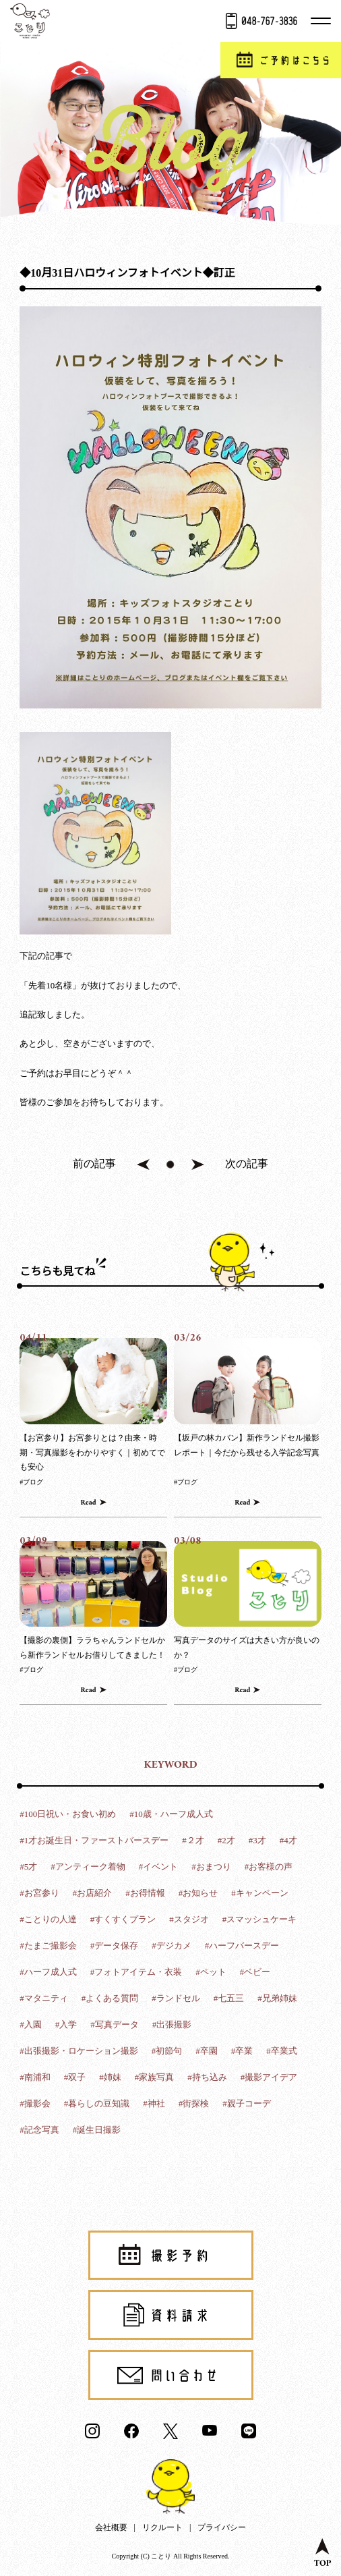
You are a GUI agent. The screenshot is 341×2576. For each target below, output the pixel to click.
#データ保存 (114, 1945)
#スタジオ (189, 1919)
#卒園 (206, 2051)
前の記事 (94, 1163)
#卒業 (242, 2051)
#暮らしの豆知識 (97, 2103)
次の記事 (246, 1163)
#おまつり (211, 1866)
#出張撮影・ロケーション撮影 (79, 2051)
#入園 (31, 2024)
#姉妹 (110, 2077)
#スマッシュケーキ (259, 1919)
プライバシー (221, 2527)
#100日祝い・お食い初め (68, 1814)
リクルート (162, 2527)
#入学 (66, 2024)
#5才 (28, 1866)
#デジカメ (171, 1945)
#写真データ (114, 2024)
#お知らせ (198, 1893)
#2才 (226, 1840)
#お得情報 (145, 1893)
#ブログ (31, 1482)
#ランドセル (176, 1998)
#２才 (193, 1840)
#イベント (159, 1866)
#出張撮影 (172, 2024)
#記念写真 (39, 2130)
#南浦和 (35, 2077)
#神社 (154, 2103)
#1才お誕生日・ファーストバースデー (94, 1840)
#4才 (288, 1840)
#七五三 (229, 1998)
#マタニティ (44, 1998)
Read (88, 1502)
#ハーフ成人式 (48, 1972)
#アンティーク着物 (88, 1866)
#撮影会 (35, 2103)
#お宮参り (39, 1893)
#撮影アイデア (269, 2077)
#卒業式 (281, 2051)
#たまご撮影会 (48, 1945)
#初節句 (167, 2051)
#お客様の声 (269, 1866)
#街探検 (194, 2103)
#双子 (75, 2077)
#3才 (257, 1840)
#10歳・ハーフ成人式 (171, 1814)
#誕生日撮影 (97, 2130)
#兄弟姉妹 (277, 1998)
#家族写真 (155, 2077)
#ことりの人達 (48, 1919)
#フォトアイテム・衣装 (136, 1972)
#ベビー (255, 1972)
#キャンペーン (259, 1893)
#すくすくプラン (123, 1919)
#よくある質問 (110, 1998)
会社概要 (111, 2527)
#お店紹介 (93, 1893)
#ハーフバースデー (242, 1945)
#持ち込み (207, 2077)
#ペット (210, 1972)
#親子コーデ (246, 2103)
